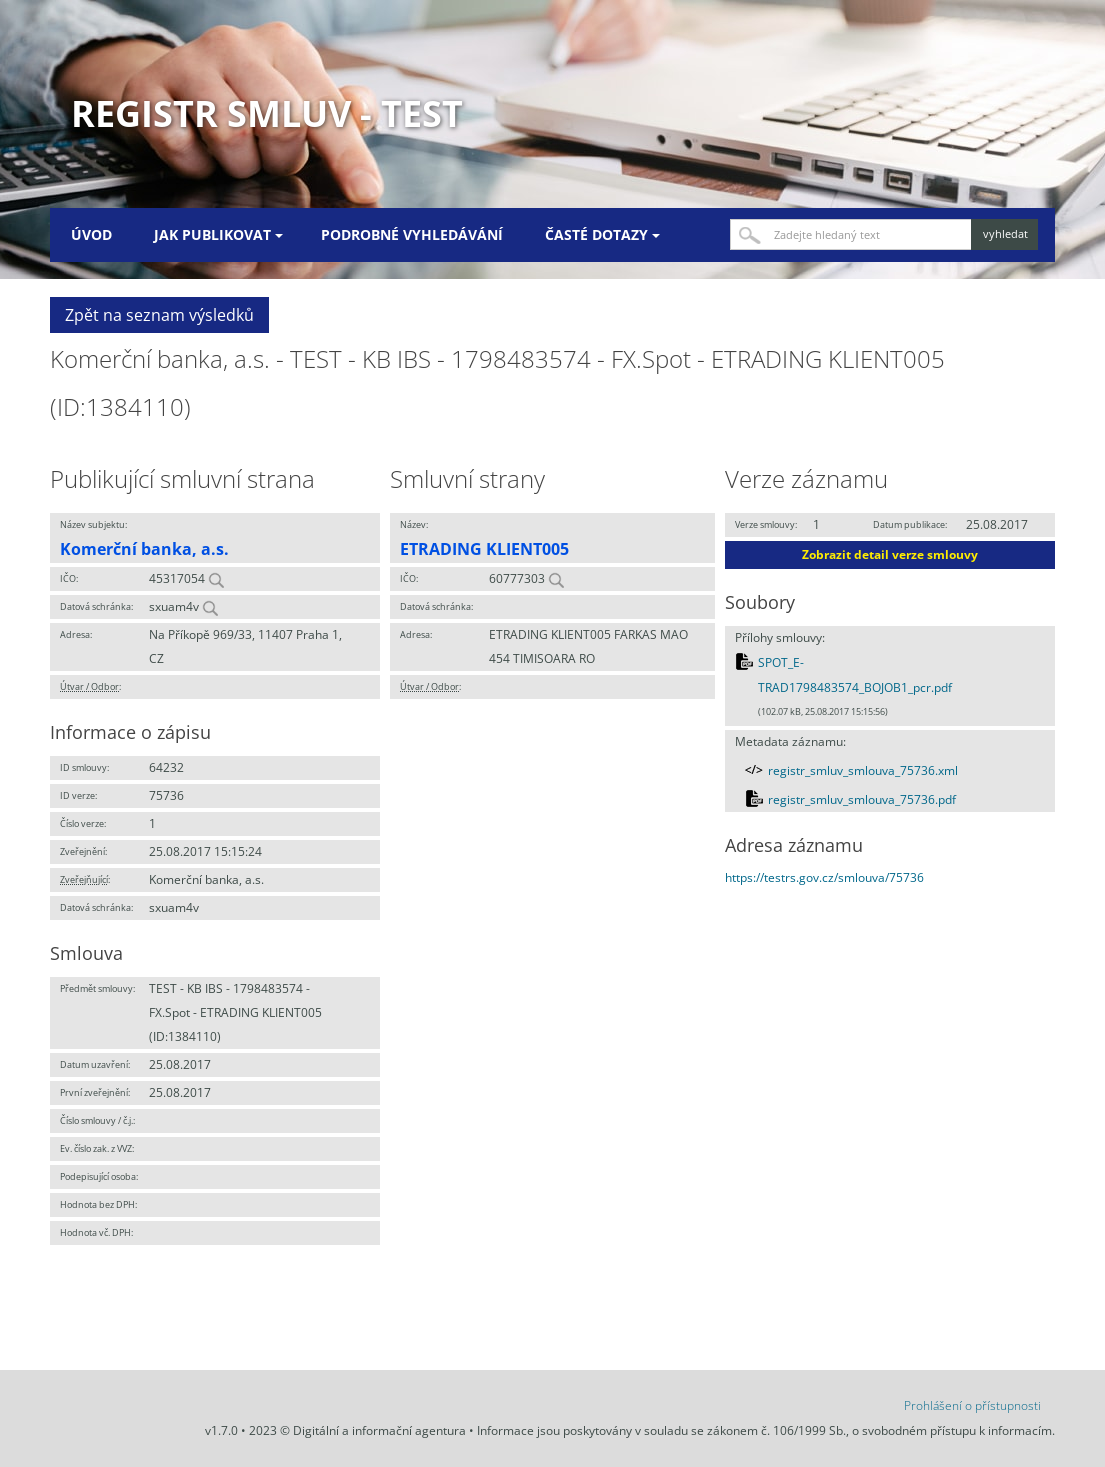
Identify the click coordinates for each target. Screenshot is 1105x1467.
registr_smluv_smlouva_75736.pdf (862, 799)
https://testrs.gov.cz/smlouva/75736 (824, 877)
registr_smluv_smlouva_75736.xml (863, 770)
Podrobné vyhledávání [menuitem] (412, 234)
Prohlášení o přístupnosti (972, 1405)
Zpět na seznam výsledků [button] (159, 315)
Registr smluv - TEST (267, 113)
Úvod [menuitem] (91, 234)
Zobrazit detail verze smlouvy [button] (890, 554)
